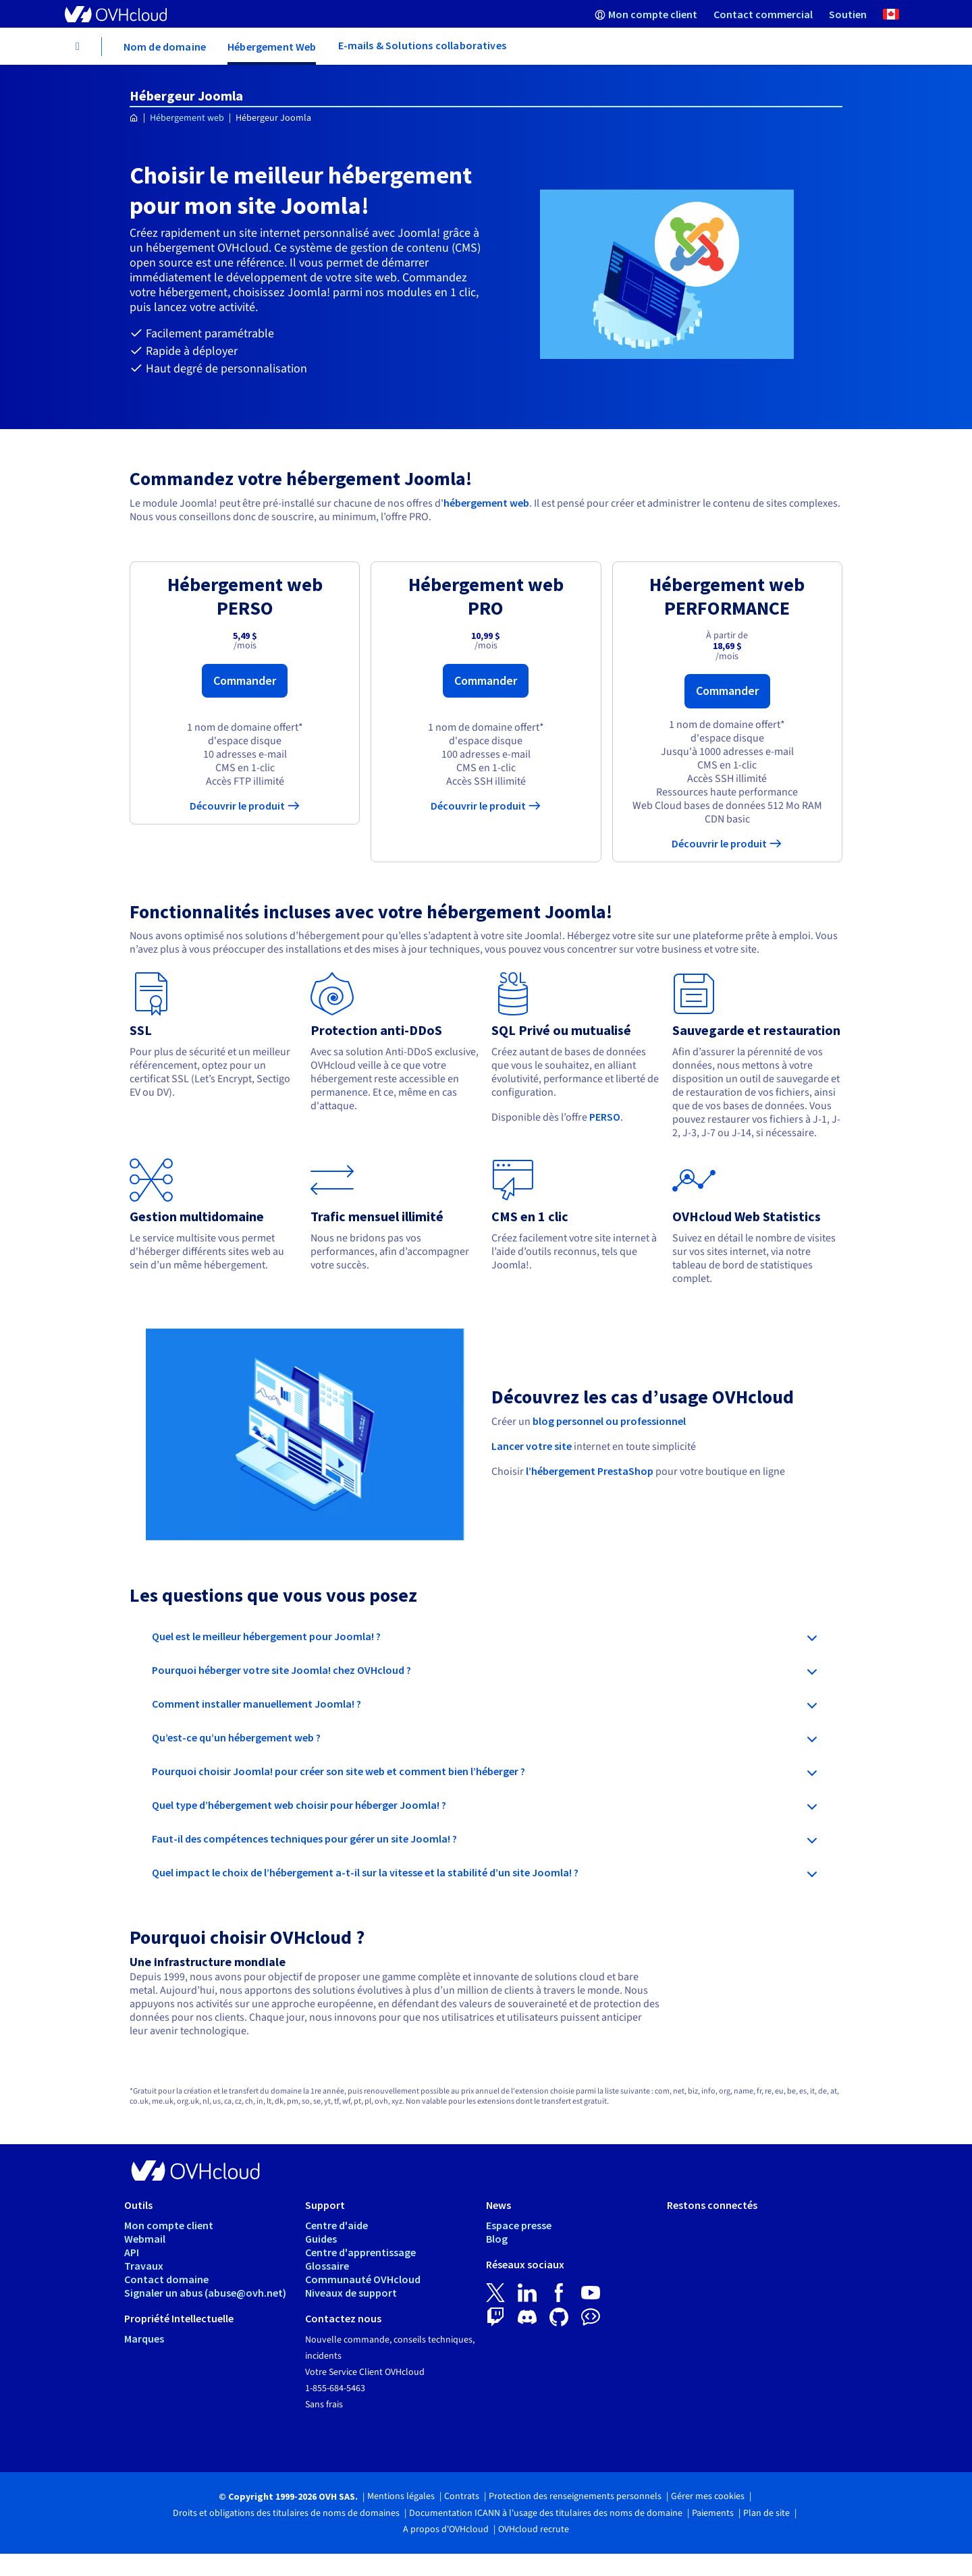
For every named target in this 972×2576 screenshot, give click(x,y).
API (131, 2252)
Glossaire (327, 2265)
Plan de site (766, 2513)
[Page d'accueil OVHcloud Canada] (134, 118)
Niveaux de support (351, 2292)
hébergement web (486, 502)
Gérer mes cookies (708, 2496)
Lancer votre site (531, 1446)
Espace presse (518, 2225)
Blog (497, 2238)
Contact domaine (166, 2279)
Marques (144, 2338)
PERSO (604, 1116)
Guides (321, 2238)
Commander (244, 680)
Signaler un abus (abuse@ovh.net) (205, 2292)
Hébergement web (187, 118)
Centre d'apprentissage (360, 2252)
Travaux (143, 2265)
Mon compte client (168, 2225)
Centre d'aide (336, 2225)
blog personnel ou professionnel (609, 1421)
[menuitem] (646, 14)
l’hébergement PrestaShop (589, 1471)
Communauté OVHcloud (363, 2279)
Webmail (144, 2238)
